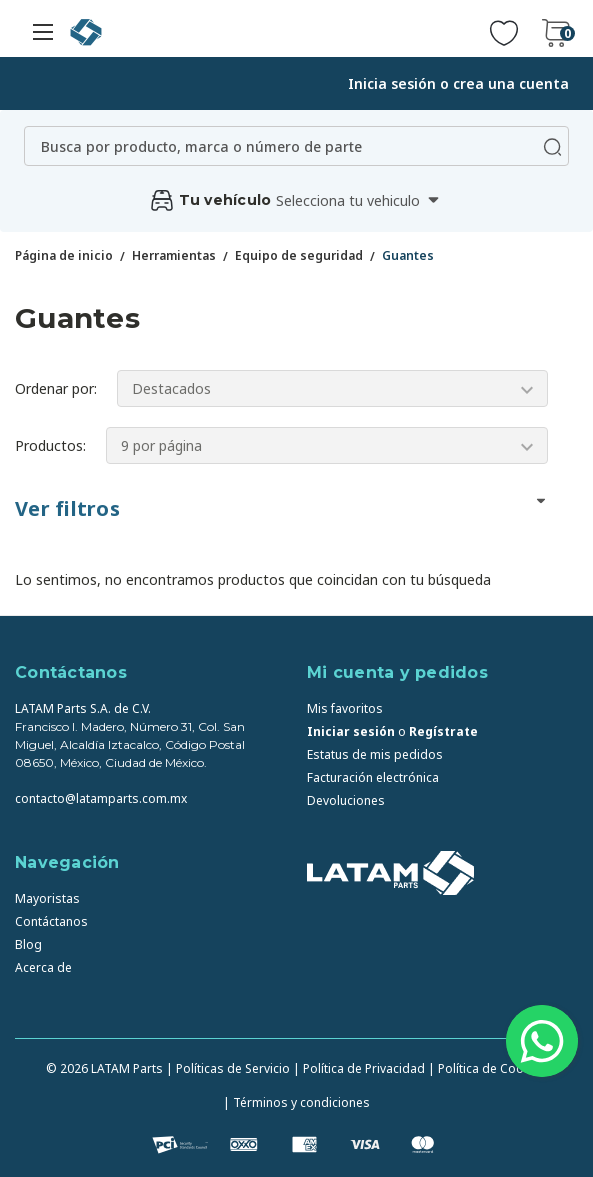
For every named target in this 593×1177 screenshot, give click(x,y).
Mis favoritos (345, 708)
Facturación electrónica (373, 777)
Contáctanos (51, 921)
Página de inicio (64, 255)
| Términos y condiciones (296, 1102)
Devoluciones (346, 800)
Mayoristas (47, 898)
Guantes (408, 255)
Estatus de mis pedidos (375, 754)
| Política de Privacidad (359, 1068)
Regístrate (443, 731)
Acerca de (43, 967)
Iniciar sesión (351, 731)
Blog (28, 944)
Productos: (50, 445)
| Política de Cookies (487, 1068)
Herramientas (174, 255)
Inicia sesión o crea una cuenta (458, 83)
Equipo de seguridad (299, 255)
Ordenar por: (56, 388)
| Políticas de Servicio (228, 1068)
